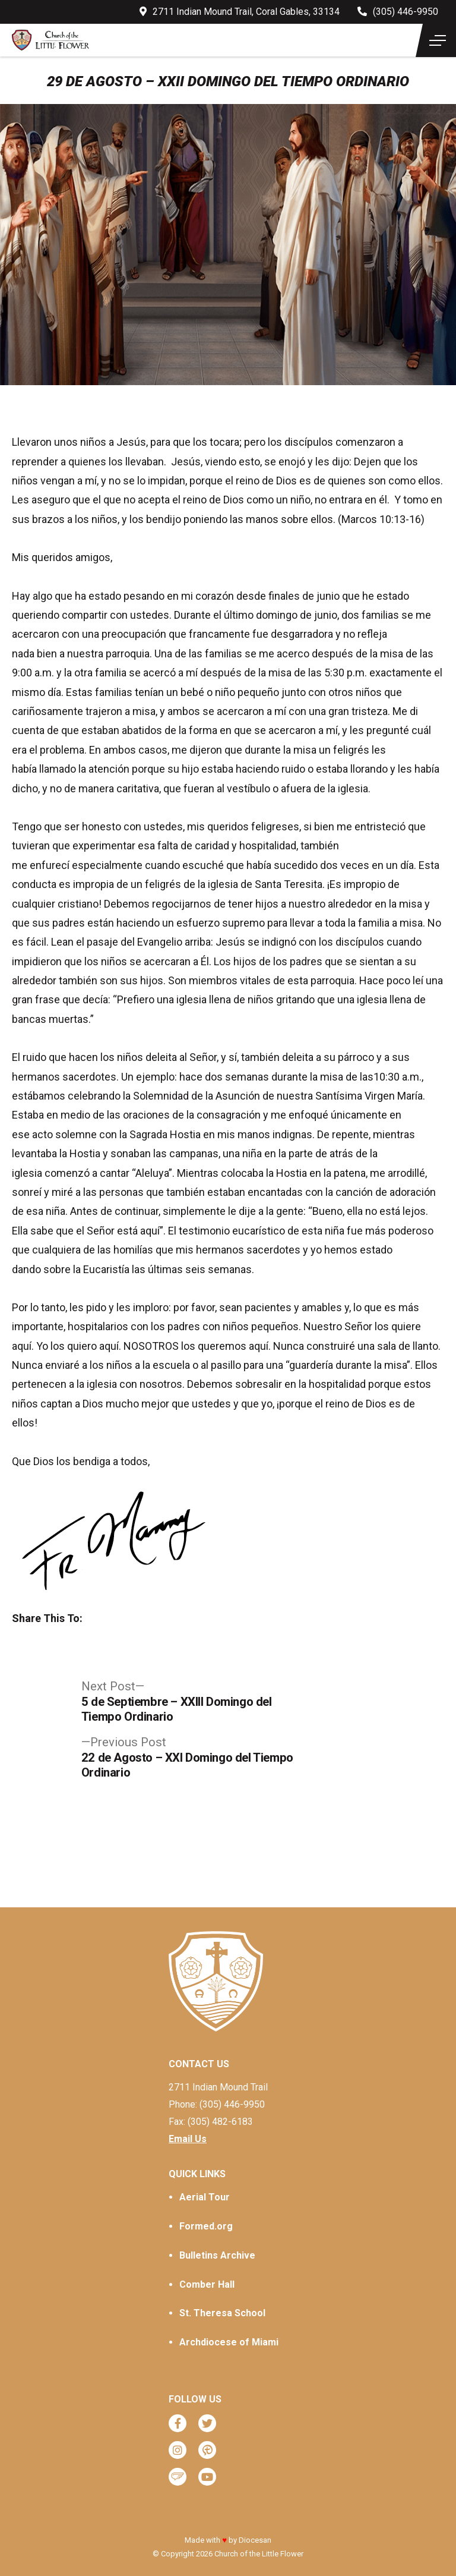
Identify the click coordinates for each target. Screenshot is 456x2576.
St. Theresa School (222, 2313)
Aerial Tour (204, 2197)
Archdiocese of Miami (228, 2342)
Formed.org (206, 2226)
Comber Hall (207, 2284)
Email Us (188, 2138)
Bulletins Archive (217, 2255)
